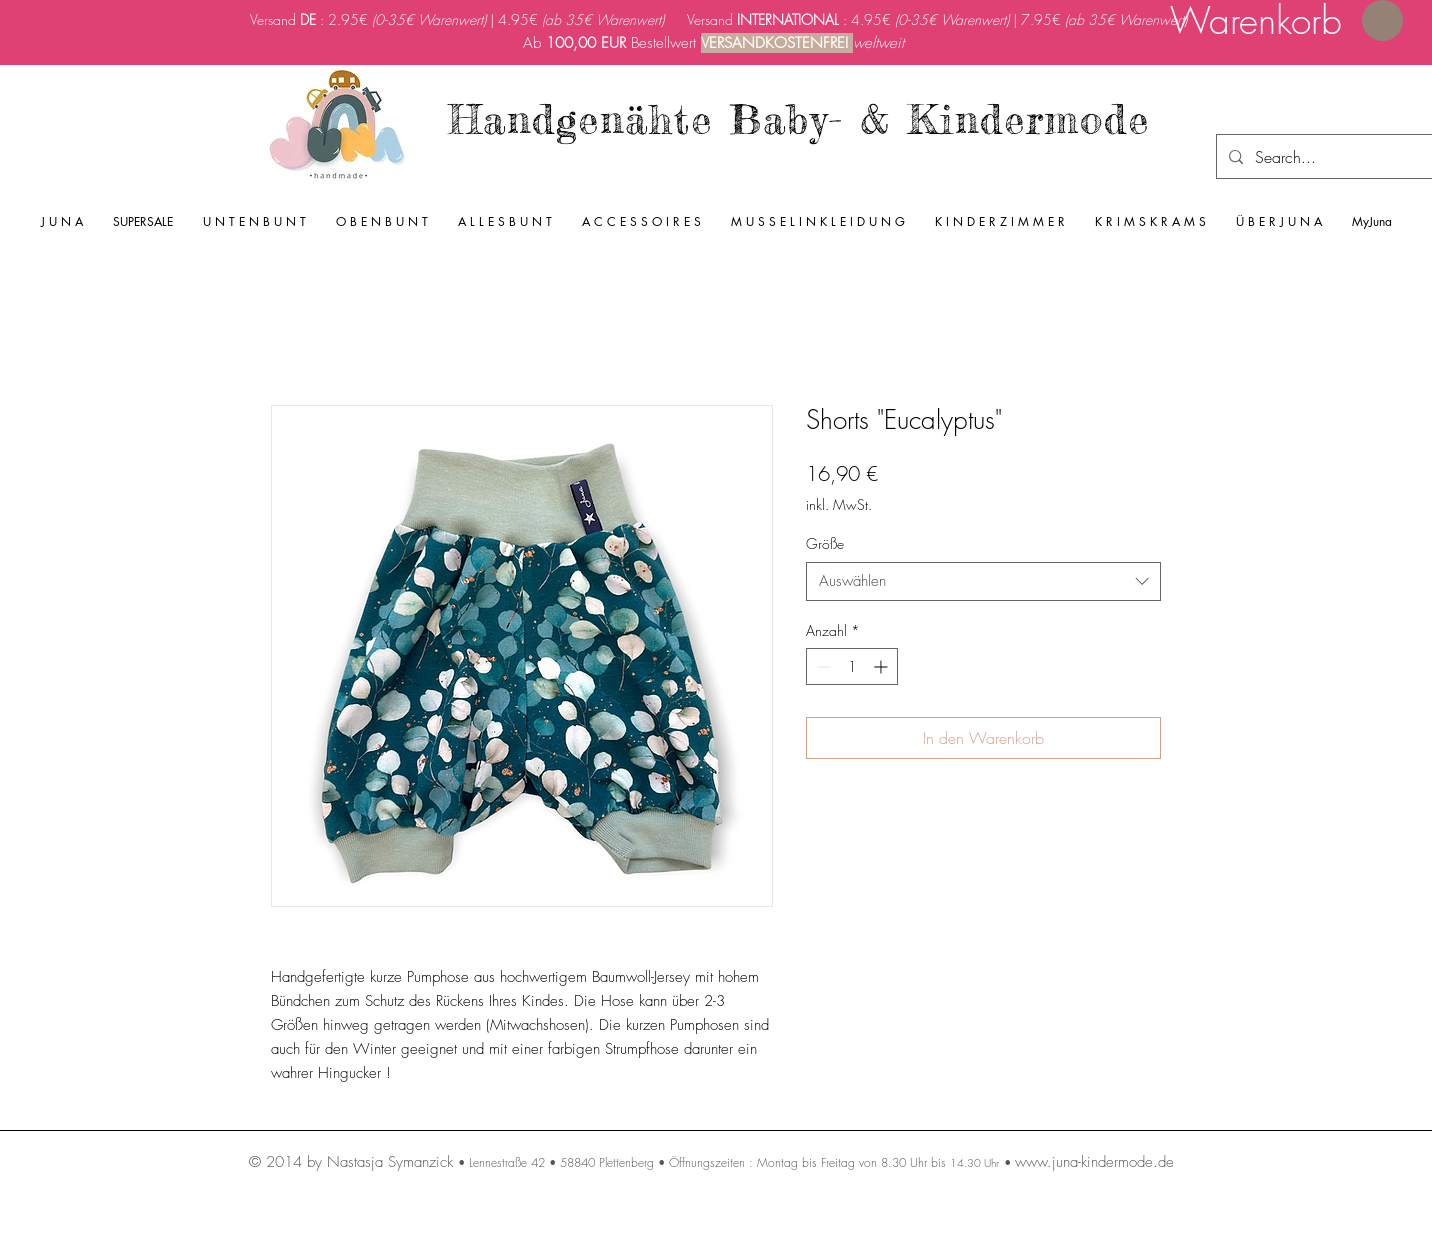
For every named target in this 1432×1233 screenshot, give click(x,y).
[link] (1286, 21)
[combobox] (983, 581)
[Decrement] (821, 666)
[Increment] (882, 666)
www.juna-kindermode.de (1094, 1162)
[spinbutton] (852, 666)
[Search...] (1328, 156)
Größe (825, 543)
